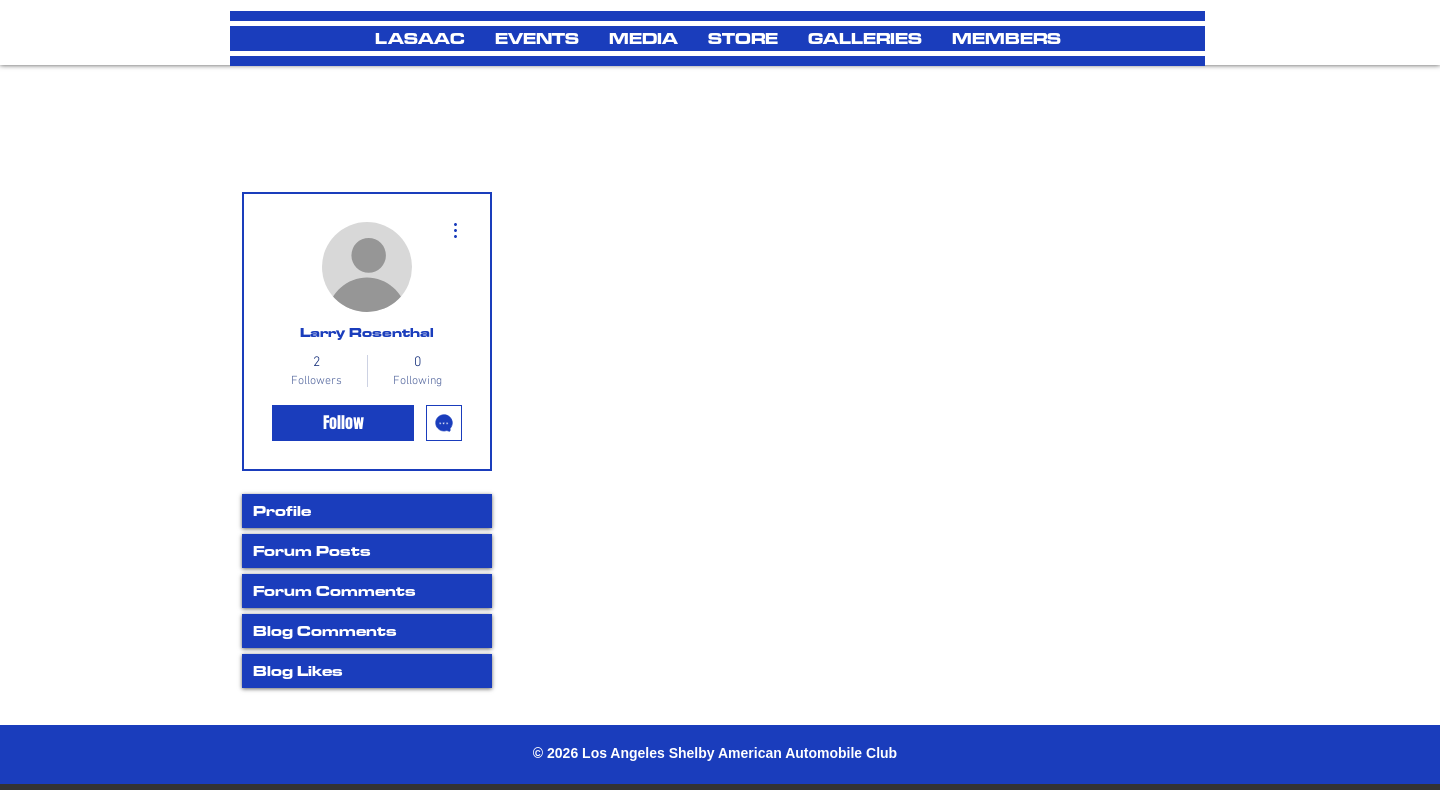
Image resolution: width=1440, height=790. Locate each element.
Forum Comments (334, 590)
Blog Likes (298, 670)
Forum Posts (312, 550)
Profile (282, 510)
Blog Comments (325, 630)
